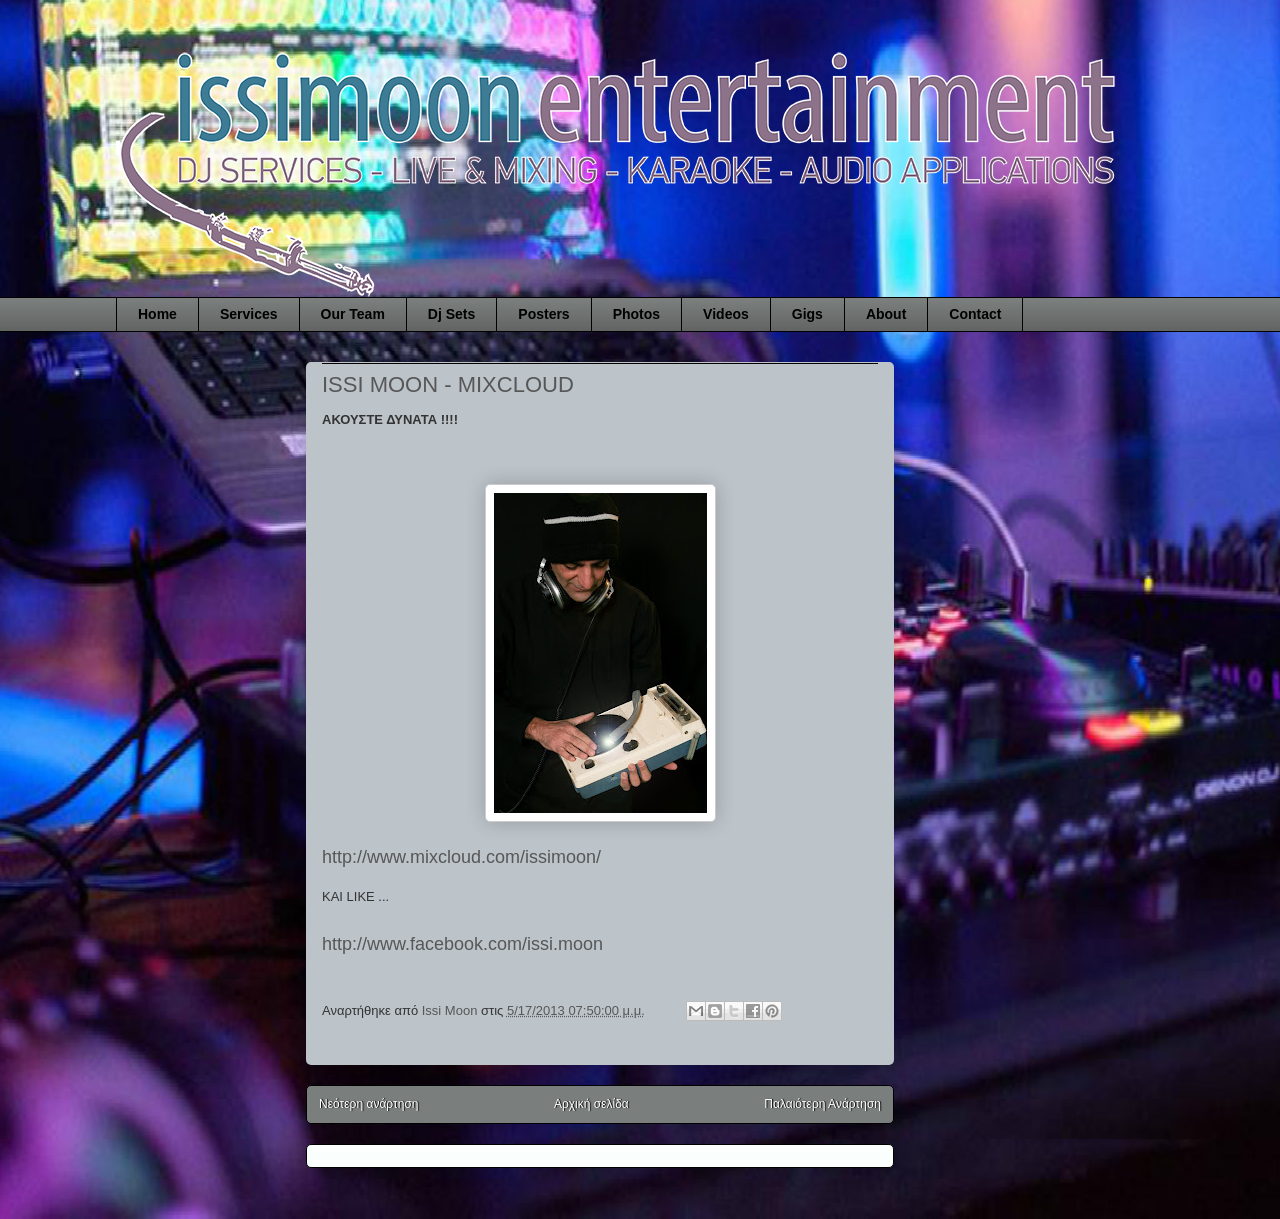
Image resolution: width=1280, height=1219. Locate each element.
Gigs (807, 314)
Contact (975, 314)
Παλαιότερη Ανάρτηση (822, 1104)
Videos (726, 314)
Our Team (353, 314)
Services (249, 314)
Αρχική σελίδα (591, 1104)
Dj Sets (451, 314)
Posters (543, 314)
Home (157, 314)
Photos (636, 314)
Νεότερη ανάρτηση (368, 1104)
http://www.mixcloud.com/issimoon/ (461, 857)
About (886, 314)
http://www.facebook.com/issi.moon (462, 944)
